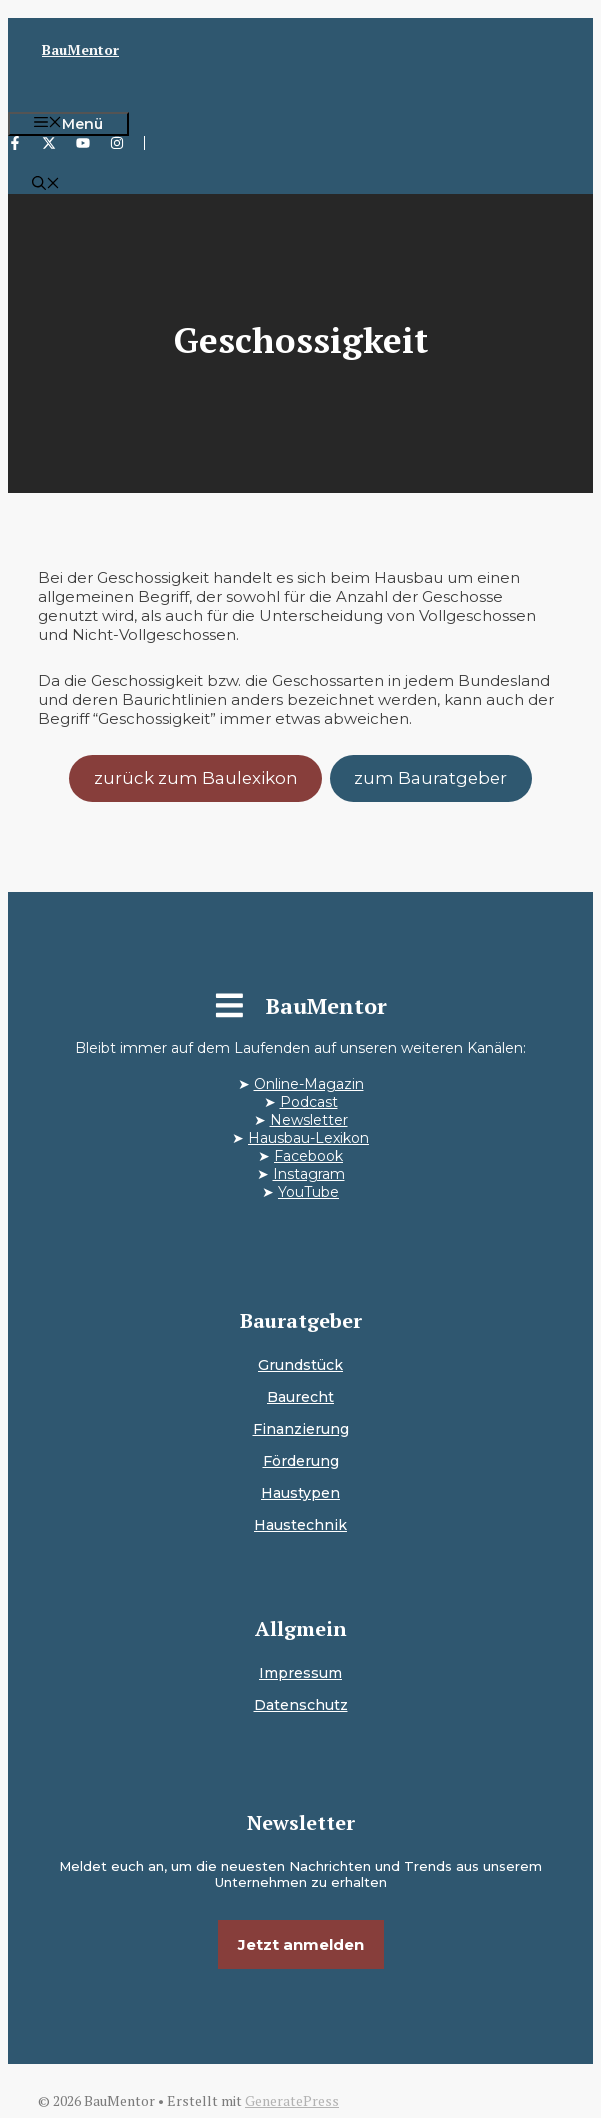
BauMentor (80, 49)
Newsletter (309, 1120)
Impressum (300, 1673)
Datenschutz (301, 1705)
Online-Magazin (309, 1084)
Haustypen (300, 1493)
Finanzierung (301, 1429)
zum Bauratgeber (430, 778)
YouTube (308, 1192)
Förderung (301, 1461)
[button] (46, 185)
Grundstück (300, 1365)
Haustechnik (300, 1525)
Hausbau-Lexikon (308, 1138)
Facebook (308, 1156)
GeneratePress (292, 2100)
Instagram (309, 1174)
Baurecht (300, 1397)
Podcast (309, 1102)
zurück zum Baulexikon (196, 778)
